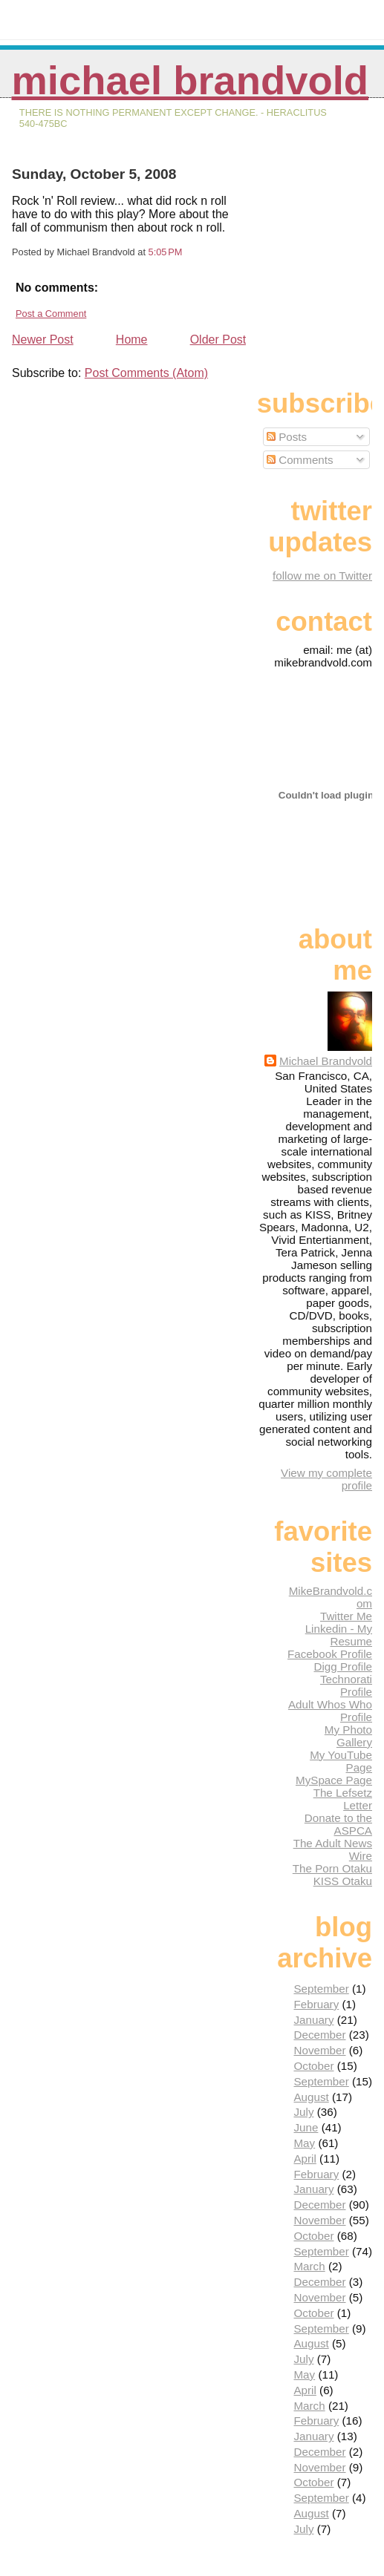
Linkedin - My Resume (338, 1635)
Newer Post (43, 339)
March (309, 2266)
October (313, 2065)
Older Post (218, 339)
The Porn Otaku (332, 1868)
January (313, 2019)
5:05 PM (166, 252)
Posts (287, 436)
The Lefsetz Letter (342, 1799)
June (305, 2127)
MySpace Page (334, 1780)
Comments (300, 459)
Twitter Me (346, 1616)
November (319, 2050)
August (310, 2097)
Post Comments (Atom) (146, 373)
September (320, 1988)
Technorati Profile (346, 1685)
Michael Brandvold (190, 80)
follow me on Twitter (322, 575)
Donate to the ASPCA (338, 1824)
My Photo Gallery (348, 1736)
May (304, 2143)
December (319, 2034)
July (303, 2111)
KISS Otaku (342, 1881)
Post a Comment (51, 313)
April (304, 2158)
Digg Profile (342, 1666)
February (316, 2004)
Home (132, 339)
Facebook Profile (329, 1654)
